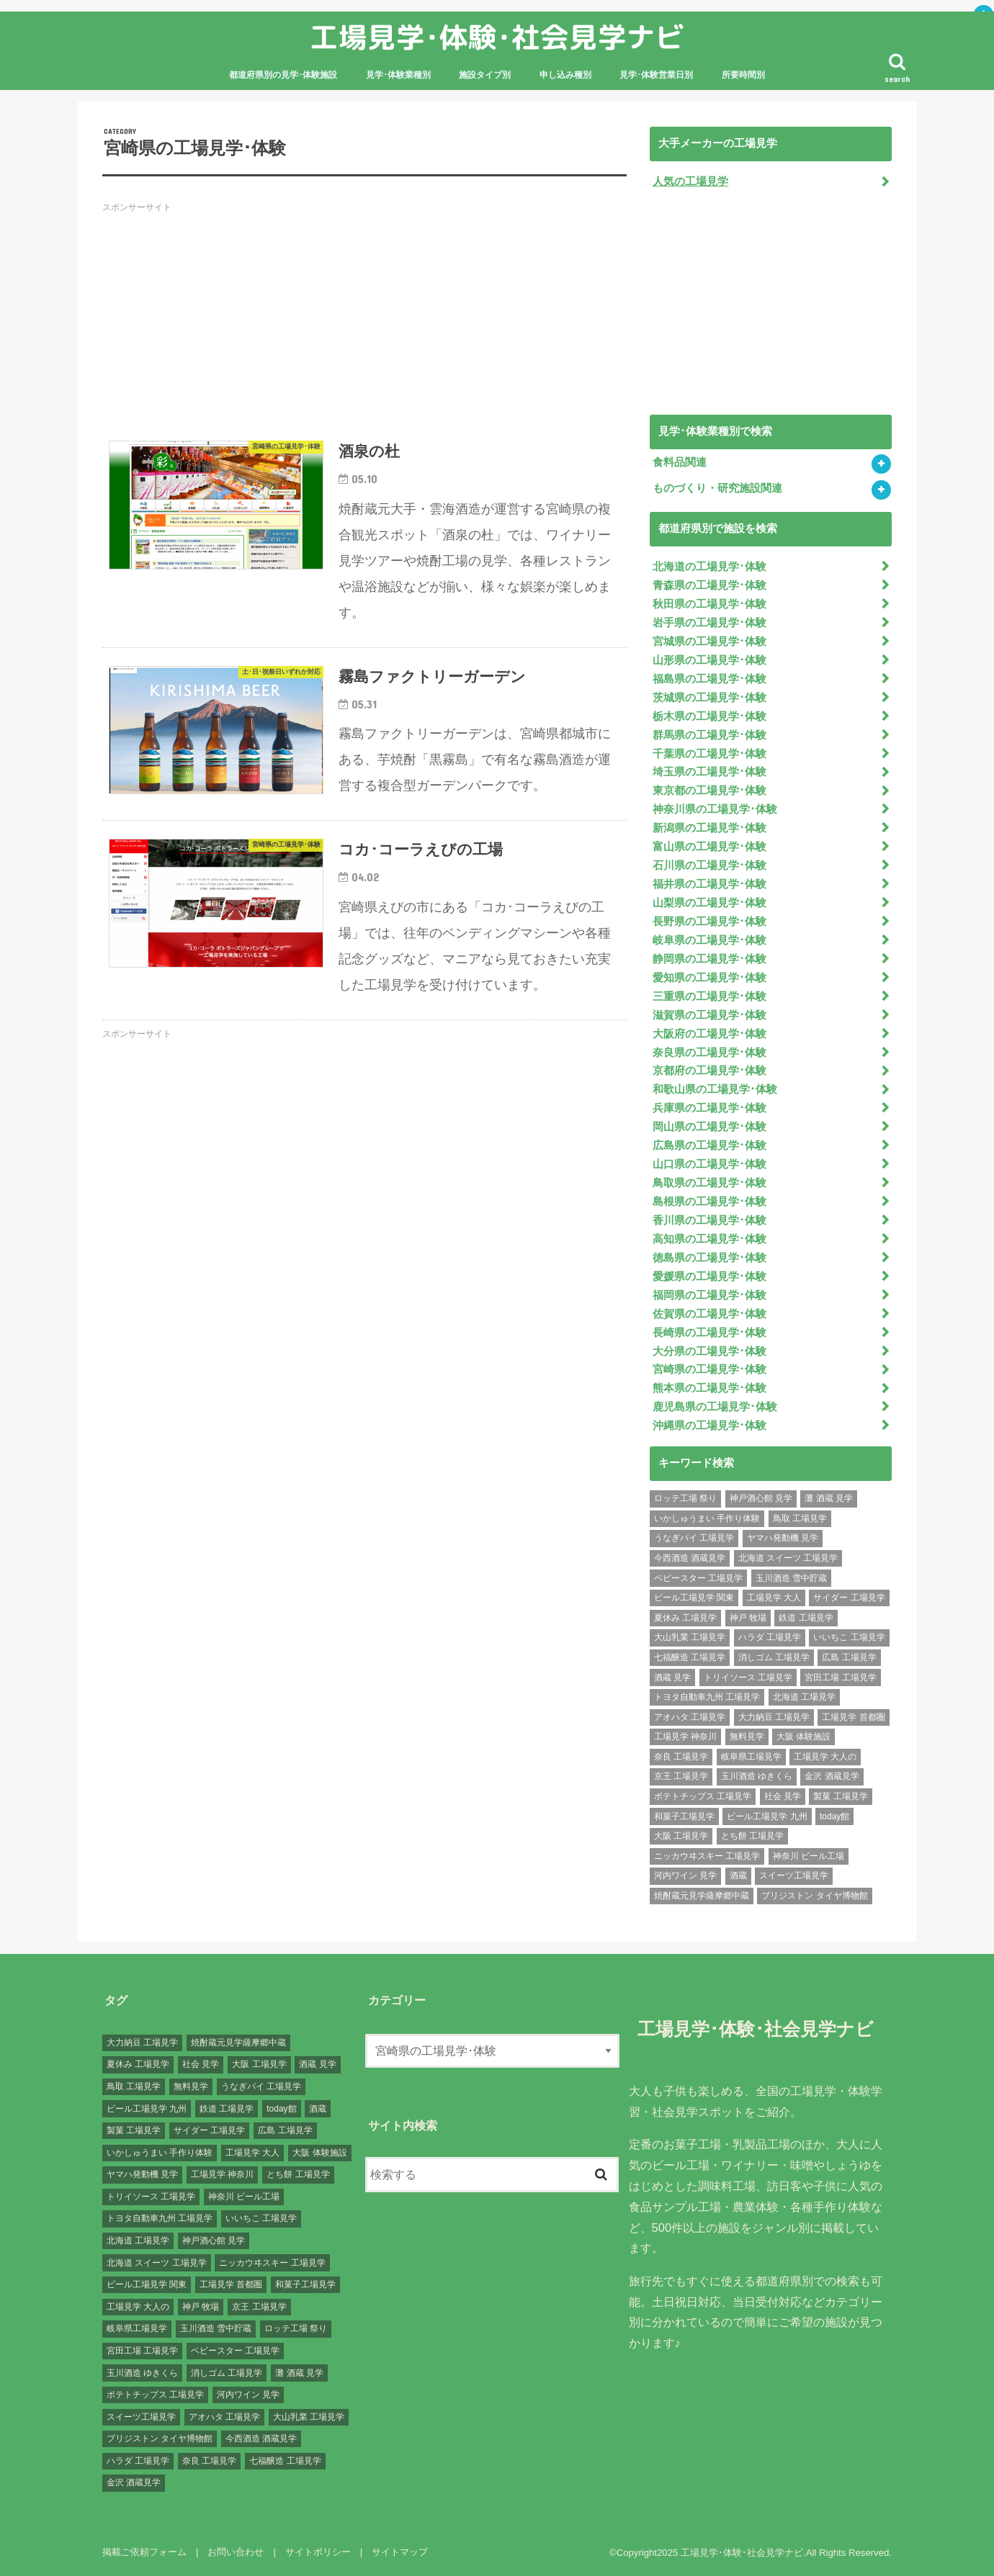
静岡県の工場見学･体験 (709, 959)
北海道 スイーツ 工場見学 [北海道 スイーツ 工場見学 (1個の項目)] (788, 1558)
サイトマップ (400, 2551)
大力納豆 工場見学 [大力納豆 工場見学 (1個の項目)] (774, 1717)
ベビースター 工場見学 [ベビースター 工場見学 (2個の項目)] (698, 1578)
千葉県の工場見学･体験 (709, 754)
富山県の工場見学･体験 (709, 846)
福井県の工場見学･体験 (709, 884)
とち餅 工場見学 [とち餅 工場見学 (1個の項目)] (752, 1836)
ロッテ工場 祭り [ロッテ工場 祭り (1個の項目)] (685, 1498)
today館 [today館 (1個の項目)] (834, 1816)
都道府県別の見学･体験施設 (283, 75)
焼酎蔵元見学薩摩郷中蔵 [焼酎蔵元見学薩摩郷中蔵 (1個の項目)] (701, 1896)
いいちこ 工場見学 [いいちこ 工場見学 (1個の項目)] (849, 1637)
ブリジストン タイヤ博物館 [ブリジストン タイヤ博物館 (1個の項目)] (814, 1896)
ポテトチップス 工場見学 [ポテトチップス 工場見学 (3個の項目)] (702, 1796)
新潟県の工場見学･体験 (709, 828)
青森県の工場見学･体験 (709, 585)
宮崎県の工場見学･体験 (709, 1369)
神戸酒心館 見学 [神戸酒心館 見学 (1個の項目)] (761, 1498)
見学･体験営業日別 (656, 75)
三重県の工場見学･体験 (709, 996)
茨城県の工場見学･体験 (709, 697)
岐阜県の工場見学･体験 (709, 940)
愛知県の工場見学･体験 (709, 977)
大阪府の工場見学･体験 (709, 1034)
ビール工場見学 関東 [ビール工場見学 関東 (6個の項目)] (694, 1598)
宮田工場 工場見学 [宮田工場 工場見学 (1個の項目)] (840, 1677)
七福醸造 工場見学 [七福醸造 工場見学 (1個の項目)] (689, 1657)
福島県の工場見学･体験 (709, 679)
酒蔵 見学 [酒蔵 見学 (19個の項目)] (672, 1677)
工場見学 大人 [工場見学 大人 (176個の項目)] (774, 1598)
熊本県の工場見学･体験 (709, 1388)
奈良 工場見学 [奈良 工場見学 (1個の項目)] (681, 1757)
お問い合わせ (235, 2551)
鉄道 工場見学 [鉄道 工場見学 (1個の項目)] (806, 1618)
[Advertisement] (364, 322)
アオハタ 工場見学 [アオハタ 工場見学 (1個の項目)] (689, 1717)
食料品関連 (680, 462)
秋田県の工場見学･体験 (709, 604)
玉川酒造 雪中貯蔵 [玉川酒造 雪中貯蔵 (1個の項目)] (791, 1578)
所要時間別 (743, 75)
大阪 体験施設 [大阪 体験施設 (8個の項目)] (803, 1736)
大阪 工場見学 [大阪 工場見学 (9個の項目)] (681, 1836)
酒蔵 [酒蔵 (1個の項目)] (738, 1875)
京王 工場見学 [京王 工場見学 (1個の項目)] (681, 1776)
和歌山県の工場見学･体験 (715, 1089)
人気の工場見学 (690, 181)
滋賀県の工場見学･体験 (709, 1015)
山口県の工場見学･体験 (709, 1164)
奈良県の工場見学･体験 (709, 1052)
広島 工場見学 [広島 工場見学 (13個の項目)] (849, 1657)
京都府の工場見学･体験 (709, 1070)
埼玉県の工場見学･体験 (709, 772)
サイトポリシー (318, 2551)
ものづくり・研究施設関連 (717, 488)
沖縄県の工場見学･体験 (709, 1425)
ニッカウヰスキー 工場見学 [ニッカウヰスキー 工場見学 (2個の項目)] (707, 1856)
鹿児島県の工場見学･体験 (715, 1407)
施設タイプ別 (485, 75)
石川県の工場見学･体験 (709, 865)
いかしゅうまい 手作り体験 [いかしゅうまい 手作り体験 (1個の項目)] (707, 1518)
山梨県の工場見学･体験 (709, 903)
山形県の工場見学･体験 (709, 660)
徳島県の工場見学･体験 (709, 1258)
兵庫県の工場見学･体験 (709, 1108)
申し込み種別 (565, 75)
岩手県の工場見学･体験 (709, 623)
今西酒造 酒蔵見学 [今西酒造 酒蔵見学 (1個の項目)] (689, 1558)
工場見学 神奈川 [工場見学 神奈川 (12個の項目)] (685, 1736)
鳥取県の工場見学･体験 (709, 1183)
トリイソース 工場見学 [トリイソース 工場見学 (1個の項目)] (748, 1677)
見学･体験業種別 (398, 75)
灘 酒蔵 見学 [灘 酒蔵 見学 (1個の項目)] (829, 1498)
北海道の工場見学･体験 (709, 566)
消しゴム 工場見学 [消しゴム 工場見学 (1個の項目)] (774, 1657)
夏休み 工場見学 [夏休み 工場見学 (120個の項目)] (685, 1618)
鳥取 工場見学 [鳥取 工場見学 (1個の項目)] (800, 1518)
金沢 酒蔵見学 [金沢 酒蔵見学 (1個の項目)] (832, 1776)
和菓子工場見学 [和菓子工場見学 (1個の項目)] (684, 1816)
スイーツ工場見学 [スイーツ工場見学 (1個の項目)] (793, 1875)
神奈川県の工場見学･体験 (715, 809)
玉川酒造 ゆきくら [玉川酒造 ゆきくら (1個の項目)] (756, 1776)
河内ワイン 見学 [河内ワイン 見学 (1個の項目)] (685, 1875)
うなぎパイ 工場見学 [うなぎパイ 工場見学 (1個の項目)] (694, 1538)
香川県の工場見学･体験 (709, 1220)
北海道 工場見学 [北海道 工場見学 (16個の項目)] (804, 1697)
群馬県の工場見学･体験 (709, 735)
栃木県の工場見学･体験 (709, 716)
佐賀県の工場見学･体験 (709, 1314)
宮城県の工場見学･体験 (709, 641)
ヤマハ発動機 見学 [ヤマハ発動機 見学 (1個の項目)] (782, 1538)
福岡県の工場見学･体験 (709, 1295)
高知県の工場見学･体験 (709, 1239)
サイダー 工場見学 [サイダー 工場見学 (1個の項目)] (849, 1598)
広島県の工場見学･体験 (709, 1145)
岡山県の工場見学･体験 (709, 1126)
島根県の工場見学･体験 (709, 1201)
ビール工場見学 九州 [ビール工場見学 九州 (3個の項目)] (767, 1816)
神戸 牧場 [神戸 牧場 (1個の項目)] (748, 1618)
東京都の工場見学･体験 (709, 790)
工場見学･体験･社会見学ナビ (497, 37)
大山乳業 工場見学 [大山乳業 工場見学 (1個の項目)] (689, 1637)
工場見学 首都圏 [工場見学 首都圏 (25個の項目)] (853, 1717)
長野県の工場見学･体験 (709, 921)
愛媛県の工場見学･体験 (709, 1276)
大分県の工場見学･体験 (709, 1351)
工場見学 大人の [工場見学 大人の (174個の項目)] (825, 1757)
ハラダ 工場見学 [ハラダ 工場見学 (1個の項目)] (769, 1637)
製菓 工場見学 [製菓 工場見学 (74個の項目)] (840, 1796)
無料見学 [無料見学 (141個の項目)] (747, 1736)
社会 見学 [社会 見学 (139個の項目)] (782, 1796)
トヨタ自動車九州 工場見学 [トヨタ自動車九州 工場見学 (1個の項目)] (707, 1697)
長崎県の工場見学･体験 (709, 1332)
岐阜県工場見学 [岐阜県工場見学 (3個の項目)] (751, 1757)
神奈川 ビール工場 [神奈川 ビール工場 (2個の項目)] (808, 1856)
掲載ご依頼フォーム (144, 2551)
